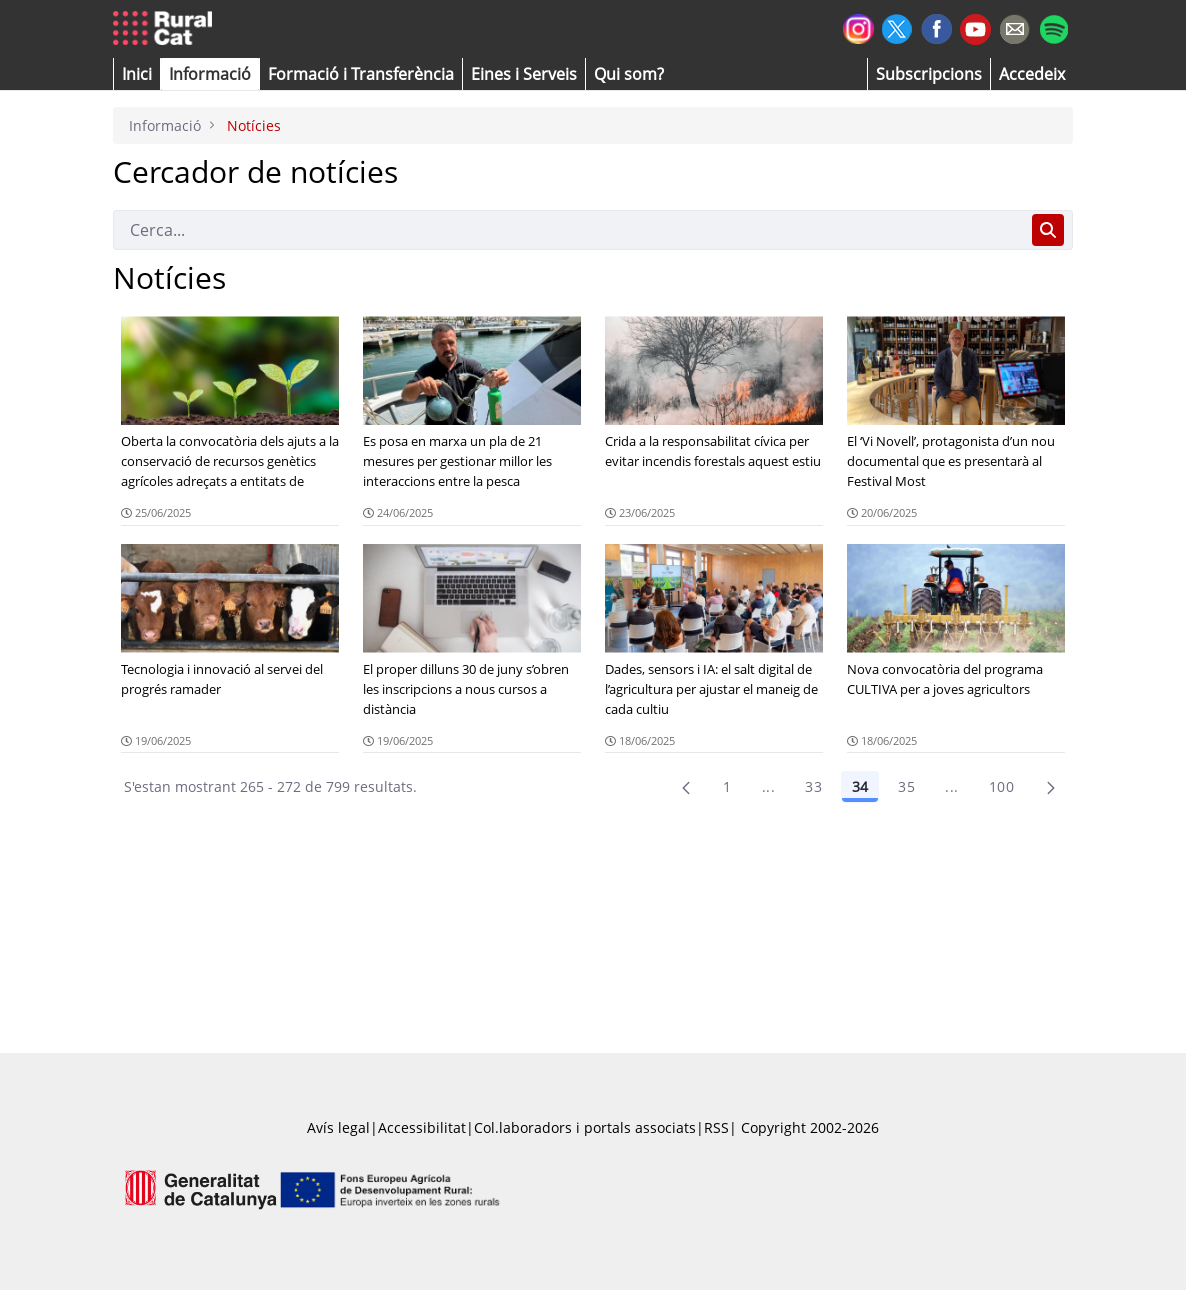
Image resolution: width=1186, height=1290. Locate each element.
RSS (716, 1127)
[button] (137, 74)
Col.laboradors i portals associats (585, 1127)
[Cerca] (568, 230)
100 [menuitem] (1001, 786)
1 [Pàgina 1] (727, 786)
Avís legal (338, 1127)
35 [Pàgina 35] (906, 786)
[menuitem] (361, 74)
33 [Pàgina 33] (813, 786)
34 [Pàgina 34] (860, 786)
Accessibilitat (422, 1127)
